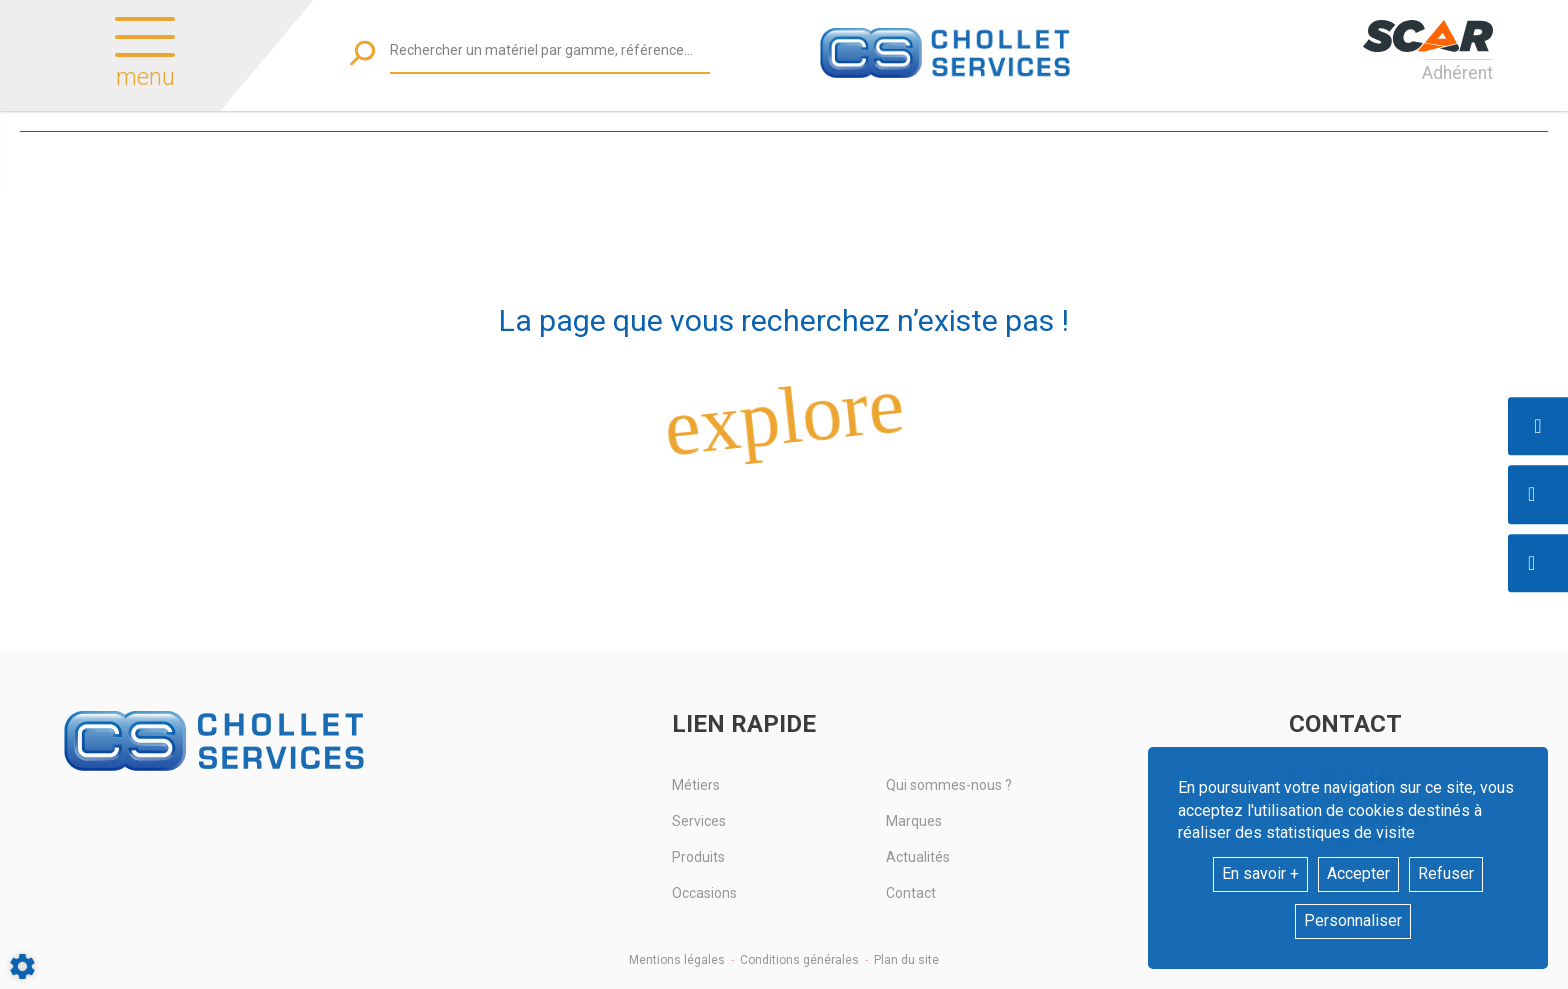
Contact (911, 893)
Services (699, 821)
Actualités (918, 857)
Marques (914, 821)
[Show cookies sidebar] (22, 966)
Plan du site (906, 960)
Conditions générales (799, 960)
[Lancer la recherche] (362, 52)
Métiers (696, 785)
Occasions (704, 893)
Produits (698, 857)
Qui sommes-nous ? (949, 785)
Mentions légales (677, 960)
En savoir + (1260, 873)
